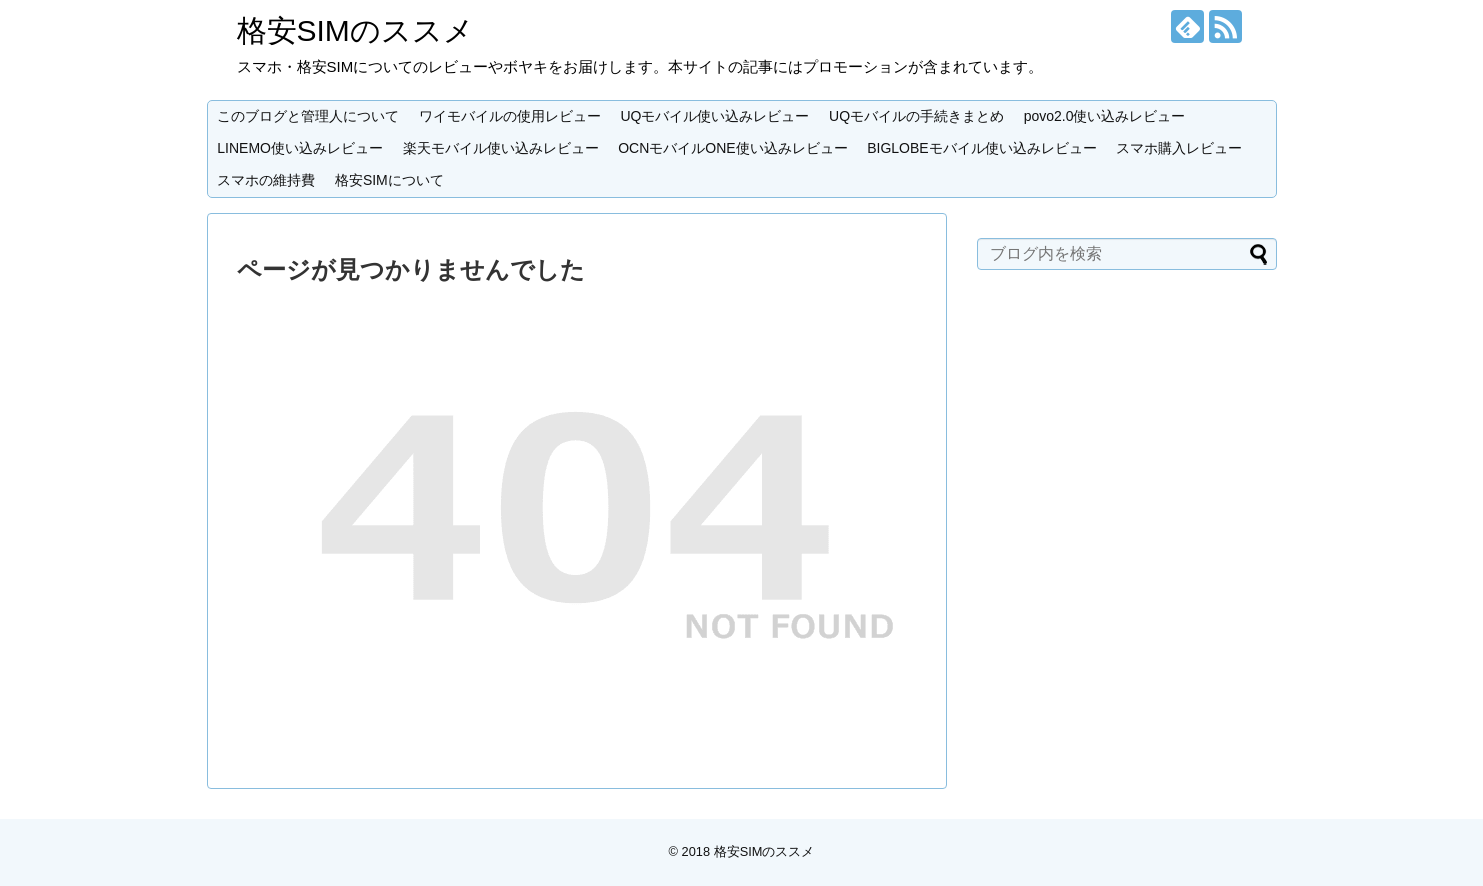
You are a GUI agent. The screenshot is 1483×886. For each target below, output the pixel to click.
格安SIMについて (389, 180)
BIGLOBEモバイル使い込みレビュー (981, 148)
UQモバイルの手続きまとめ (916, 116)
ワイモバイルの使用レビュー (510, 116)
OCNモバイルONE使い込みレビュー (732, 148)
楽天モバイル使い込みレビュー (501, 148)
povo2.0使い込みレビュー (1105, 116)
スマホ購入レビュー (1179, 148)
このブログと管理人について (308, 116)
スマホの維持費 (266, 180)
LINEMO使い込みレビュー (300, 148)
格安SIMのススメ (355, 30)
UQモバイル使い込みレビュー (714, 116)
